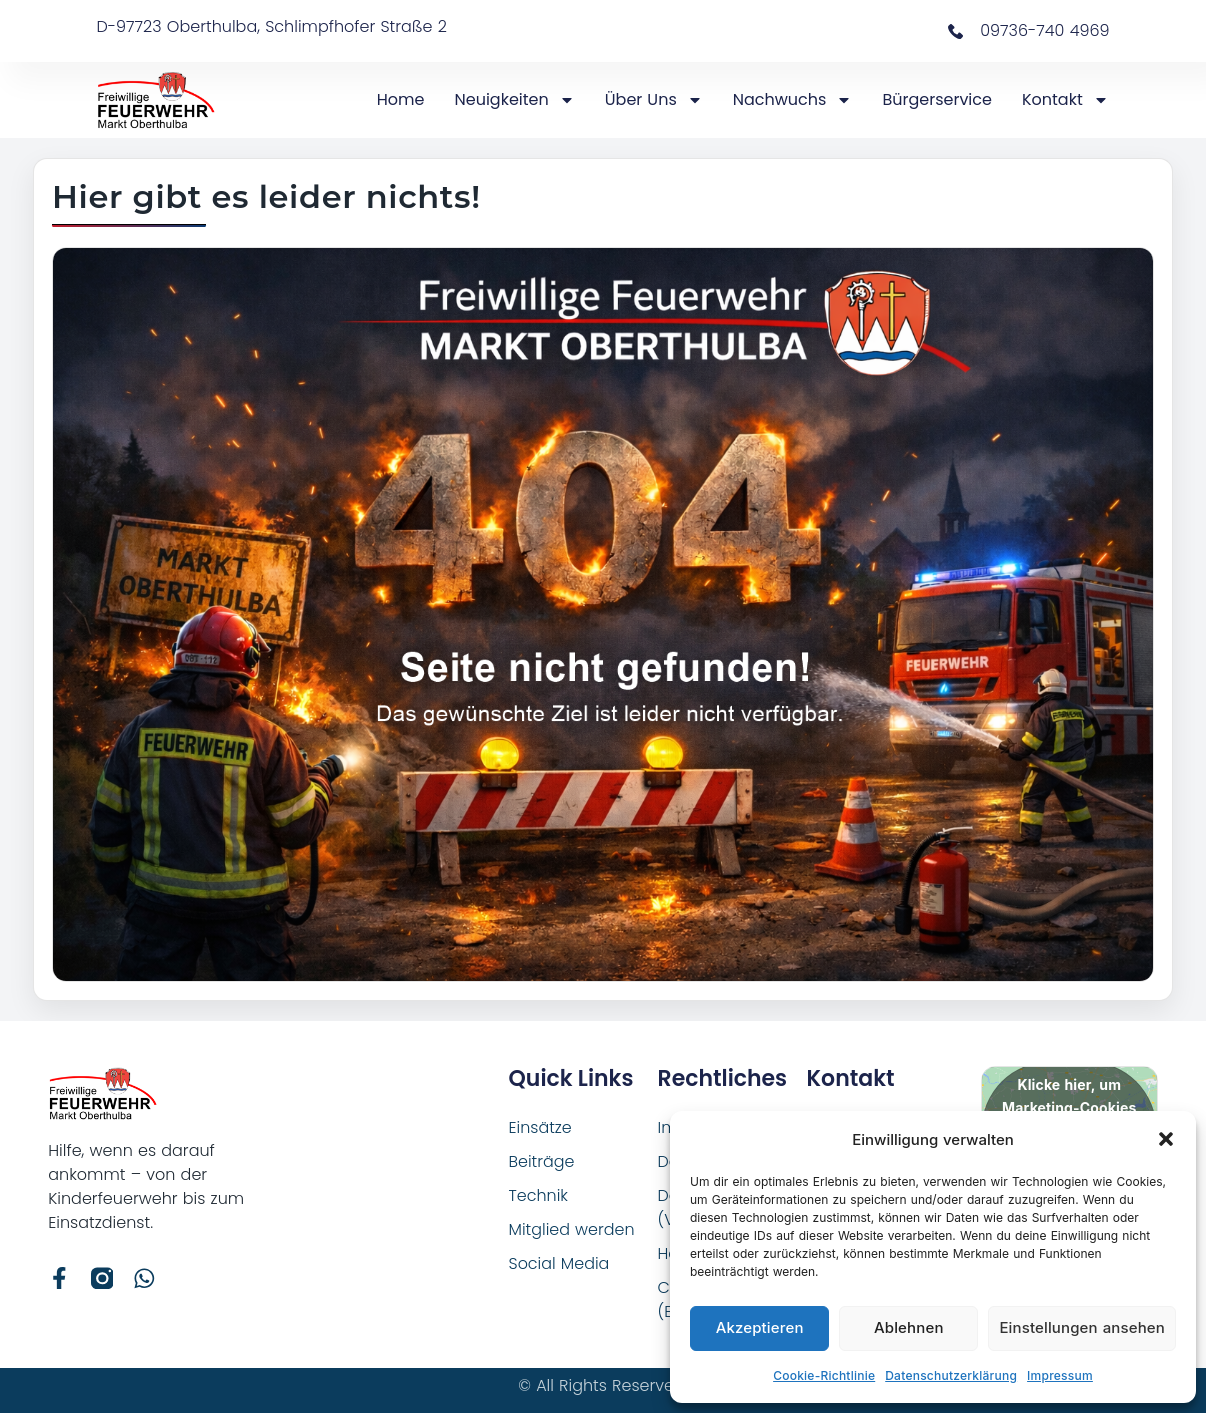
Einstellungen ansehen (1082, 1327)
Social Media (559, 1263)
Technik (539, 1195)
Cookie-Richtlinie (824, 1375)
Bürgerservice (937, 99)
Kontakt (1065, 100)
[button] (1166, 1139)
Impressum (1060, 1375)
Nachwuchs (793, 100)
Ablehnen (909, 1327)
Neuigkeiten (515, 100)
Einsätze (541, 1127)
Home (401, 99)
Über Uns (654, 100)
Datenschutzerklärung (951, 1375)
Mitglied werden (572, 1229)
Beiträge (542, 1161)
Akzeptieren (760, 1327)
